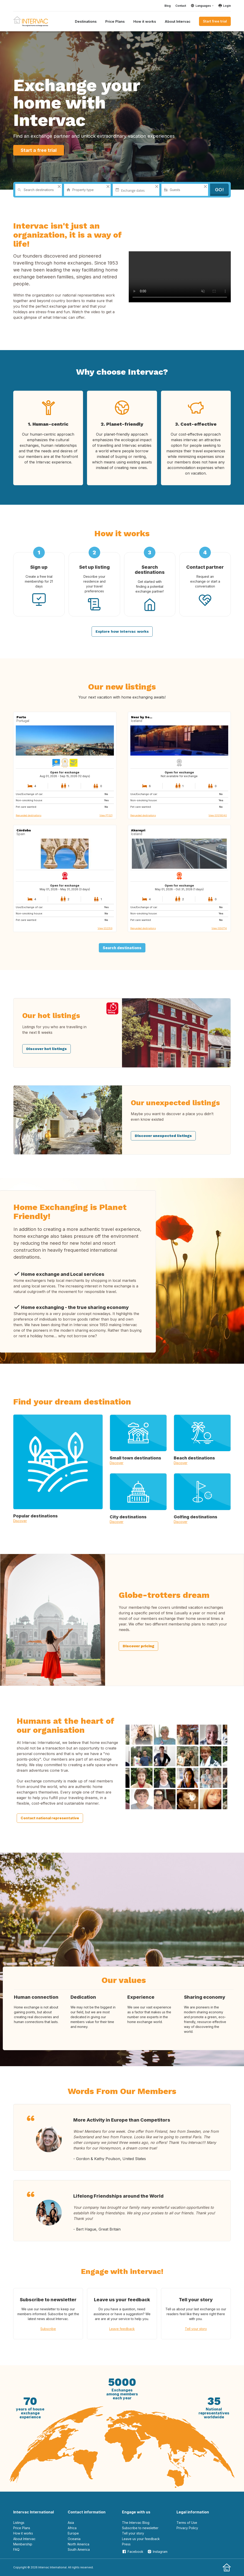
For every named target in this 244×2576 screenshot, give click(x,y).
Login (224, 5)
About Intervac (177, 21)
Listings (18, 2523)
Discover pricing (138, 1646)
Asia (71, 2523)
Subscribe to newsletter (140, 2528)
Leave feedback (122, 2329)
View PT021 (106, 815)
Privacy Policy (187, 2528)
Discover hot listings (46, 1049)
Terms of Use (187, 2523)
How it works (144, 21)
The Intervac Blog (135, 2523)
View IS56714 (219, 928)
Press (126, 2544)
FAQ (16, 2549)
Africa (72, 2528)
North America (78, 2544)
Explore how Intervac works (122, 631)
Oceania (74, 2539)
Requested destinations (28, 815)
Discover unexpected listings (163, 1135)
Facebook (132, 2551)
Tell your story (196, 2329)
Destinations (86, 21)
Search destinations (122, 947)
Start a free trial (39, 150)
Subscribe (48, 2329)
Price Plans (115, 21)
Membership (22, 2544)
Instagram (157, 2551)
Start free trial (215, 21)
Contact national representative (50, 1818)
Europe (73, 2533)
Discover (20, 1521)
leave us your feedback (141, 2539)
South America (79, 2549)
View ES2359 (105, 928)
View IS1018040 (218, 815)
